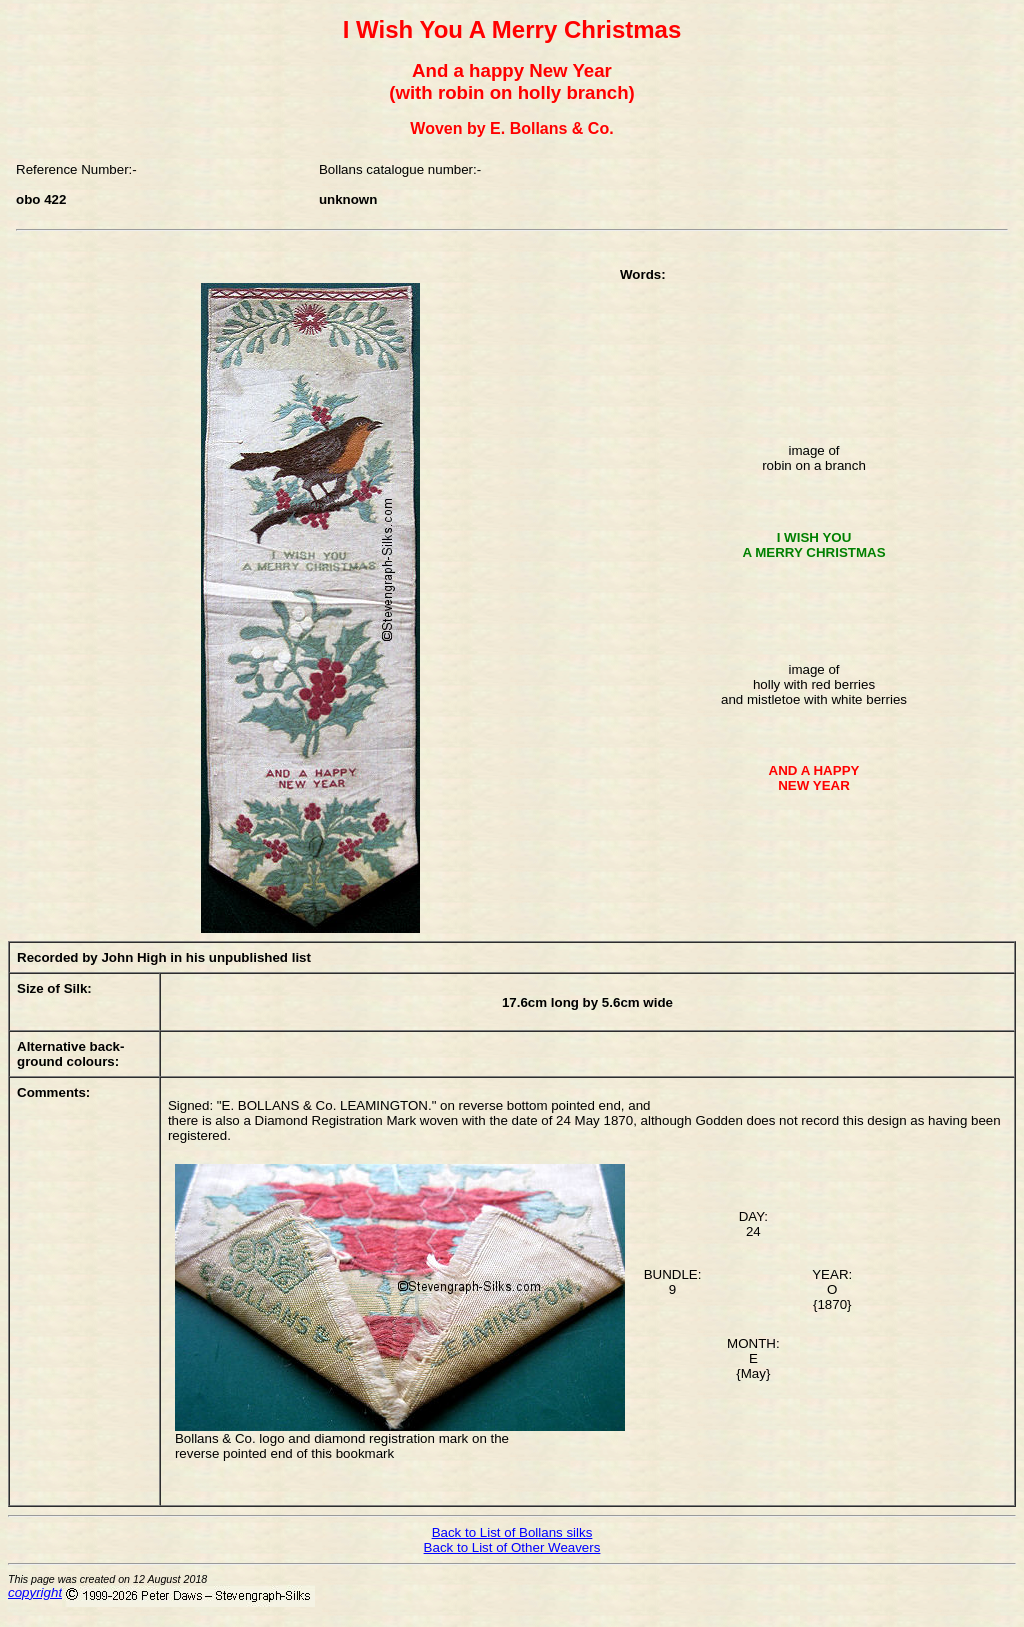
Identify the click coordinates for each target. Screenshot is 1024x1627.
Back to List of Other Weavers (512, 1547)
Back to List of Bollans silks (512, 1532)
